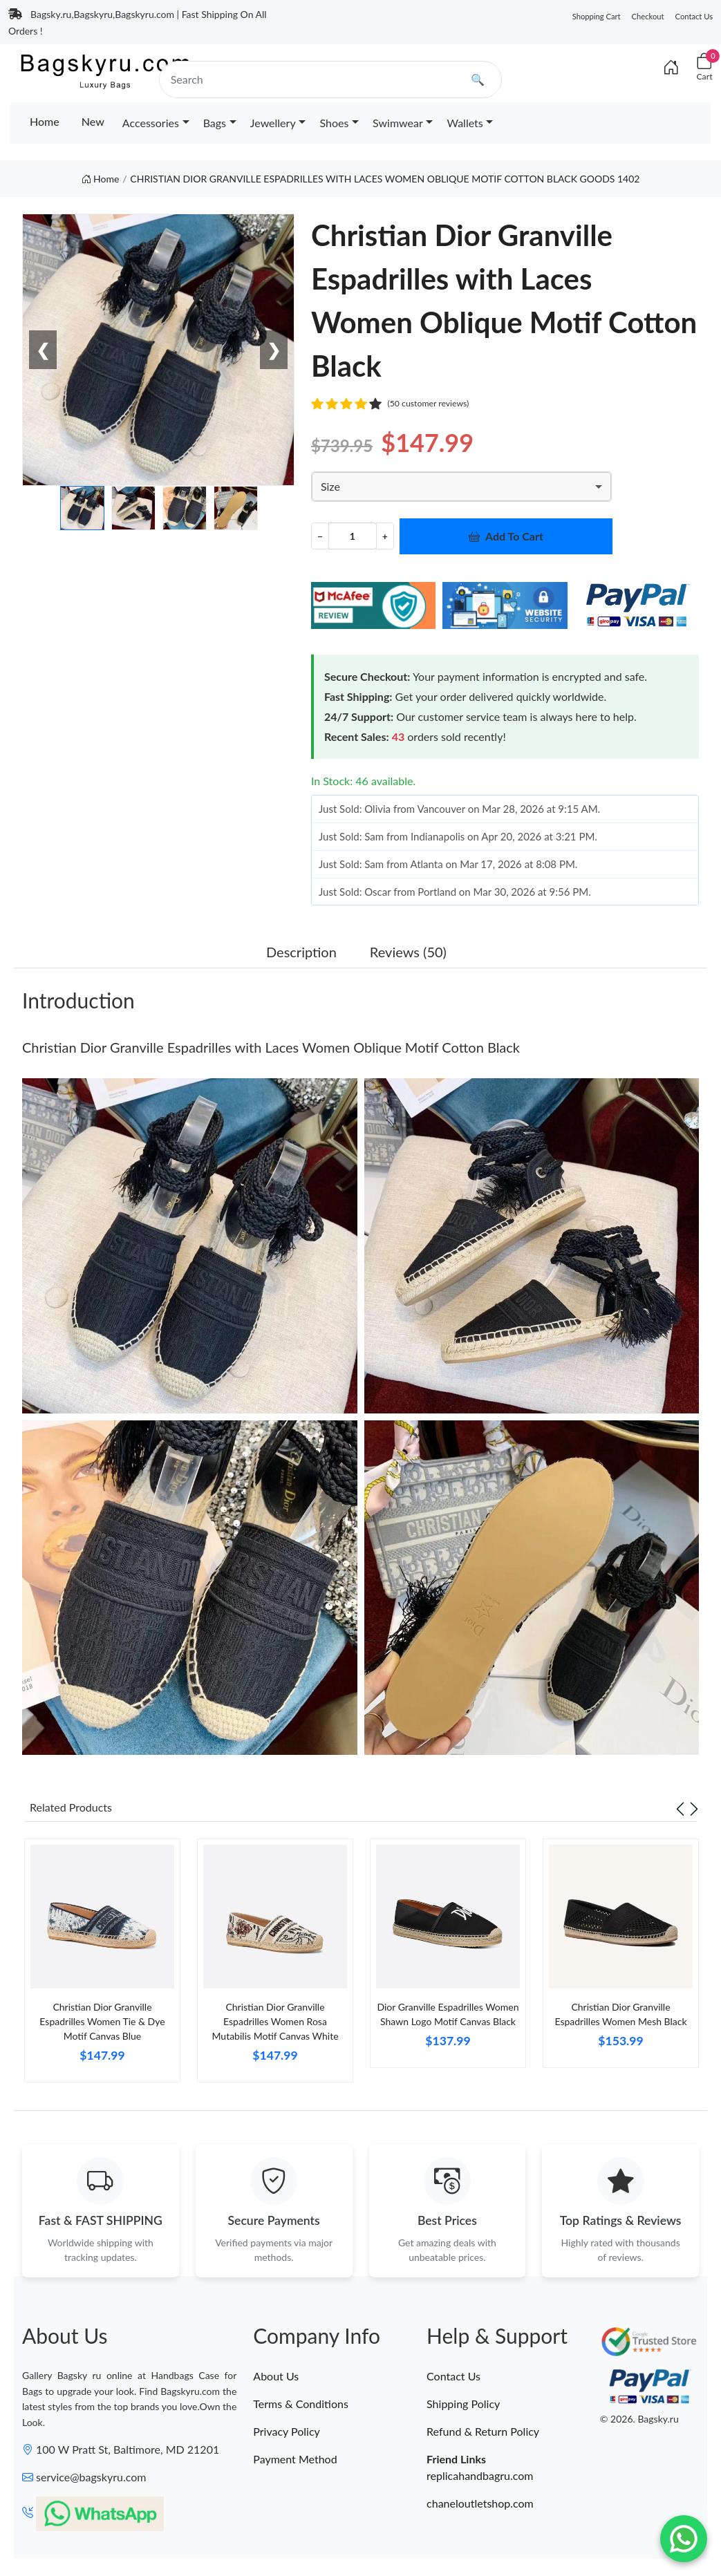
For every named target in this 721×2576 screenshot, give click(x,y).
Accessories (150, 122)
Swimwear (398, 122)
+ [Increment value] (385, 536)
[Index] (671, 67)
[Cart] (704, 67)
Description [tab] (301, 951)
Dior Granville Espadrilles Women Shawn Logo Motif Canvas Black (447, 2014)
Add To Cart (506, 536)
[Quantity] (352, 536)
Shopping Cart (596, 16)
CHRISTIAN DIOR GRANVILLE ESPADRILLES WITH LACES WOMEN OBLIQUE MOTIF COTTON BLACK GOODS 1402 (384, 179)
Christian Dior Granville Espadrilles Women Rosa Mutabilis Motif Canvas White (275, 2021)
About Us (276, 2377)
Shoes (333, 122)
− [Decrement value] (320, 536)
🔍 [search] (478, 79)
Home (44, 121)
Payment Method (295, 2460)
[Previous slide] (680, 1807)
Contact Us (694, 16)
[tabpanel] (102, 1966)
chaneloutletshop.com (480, 2504)
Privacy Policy (286, 2432)
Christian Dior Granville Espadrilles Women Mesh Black (620, 2014)
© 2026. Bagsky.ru (639, 2419)
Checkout (648, 16)
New (93, 121)
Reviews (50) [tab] (408, 951)
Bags (214, 122)
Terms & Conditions (300, 2405)
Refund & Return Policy (483, 2432)
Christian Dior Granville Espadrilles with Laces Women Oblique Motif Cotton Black (271, 1047)
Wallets (465, 122)
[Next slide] (694, 1807)
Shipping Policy (463, 2405)
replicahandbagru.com (480, 2476)
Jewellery (273, 122)
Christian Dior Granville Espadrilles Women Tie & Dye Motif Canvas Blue (102, 2021)
